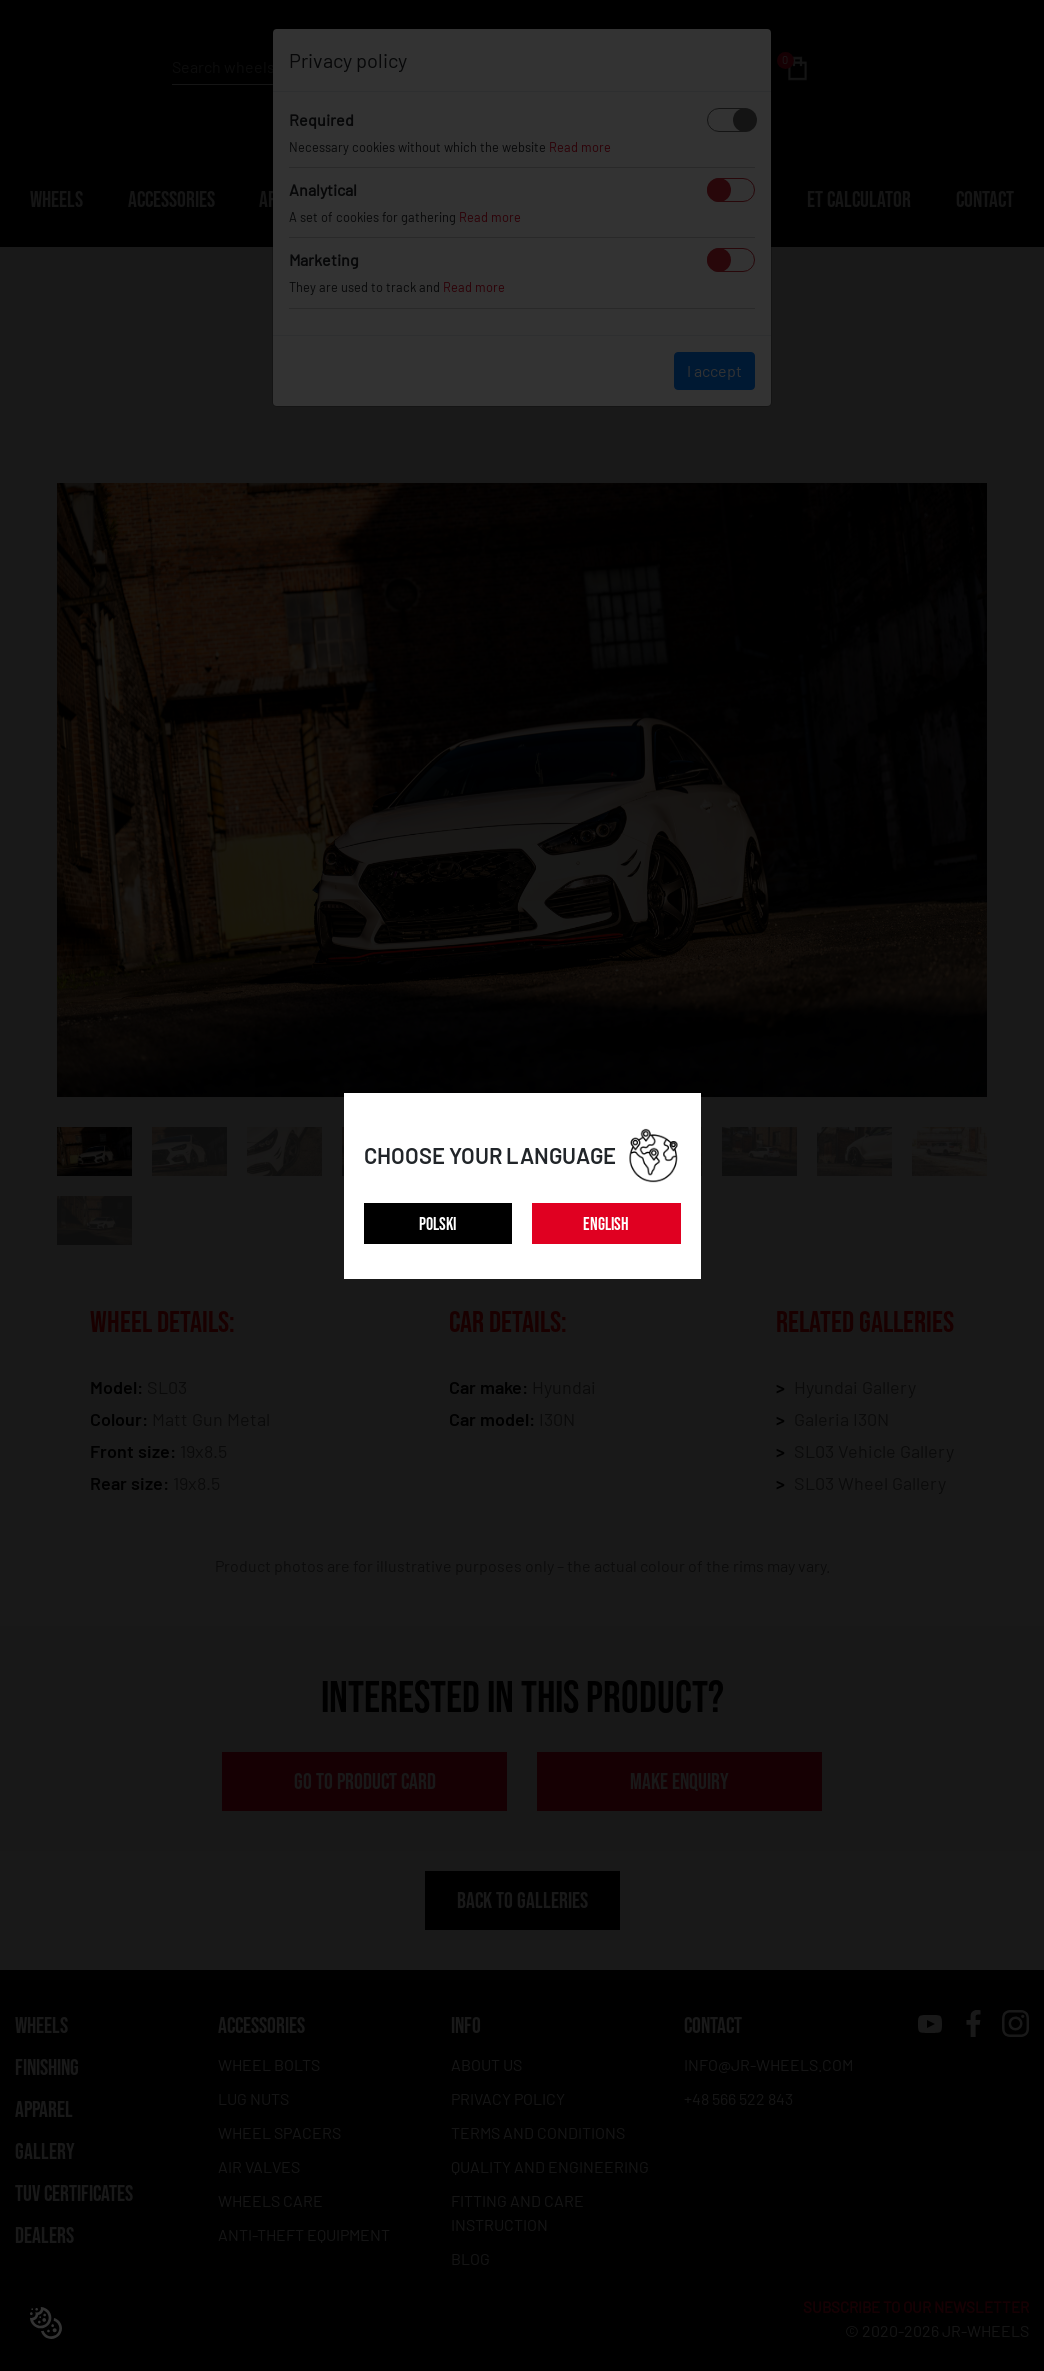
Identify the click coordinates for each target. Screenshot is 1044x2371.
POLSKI (437, 1224)
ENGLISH (606, 1224)
